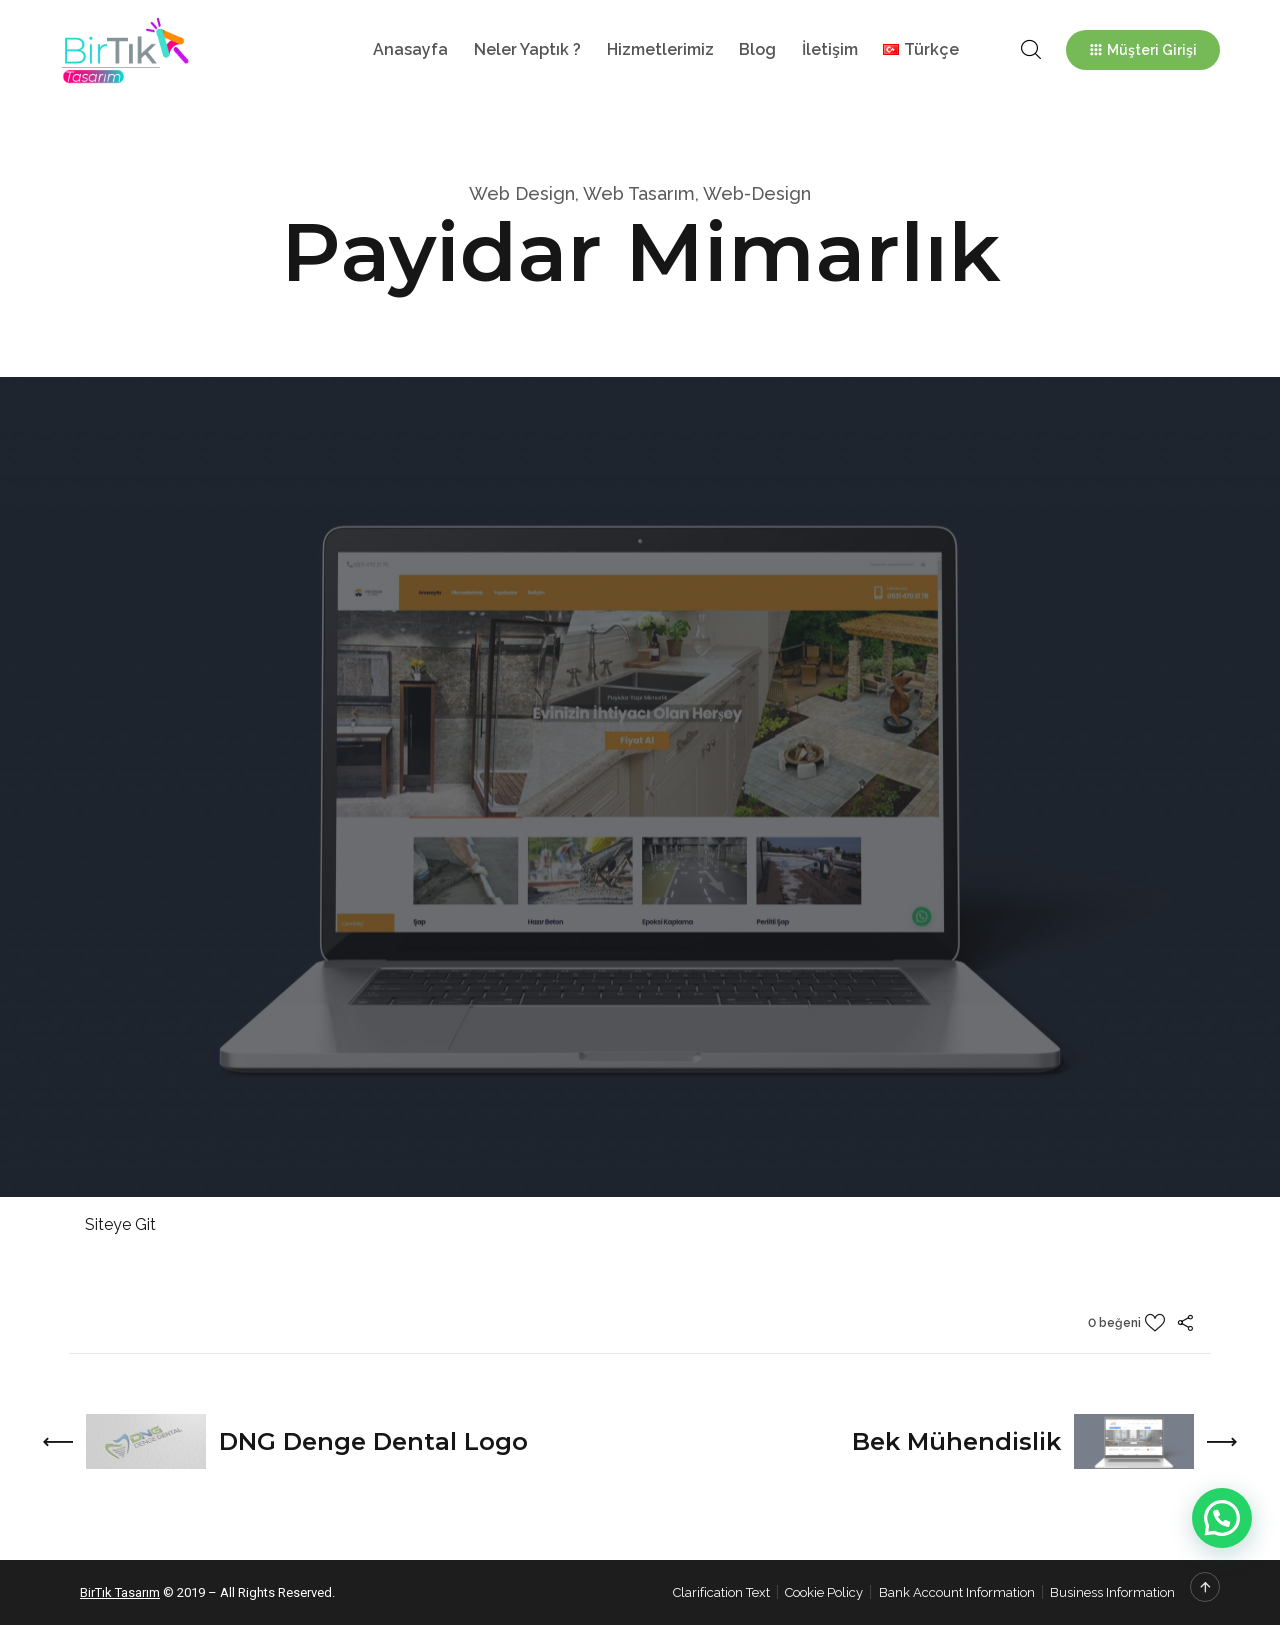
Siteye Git (120, 1224)
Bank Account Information (957, 1592)
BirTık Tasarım (120, 1592)
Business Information (1112, 1592)
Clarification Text (721, 1592)
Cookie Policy (824, 1592)
